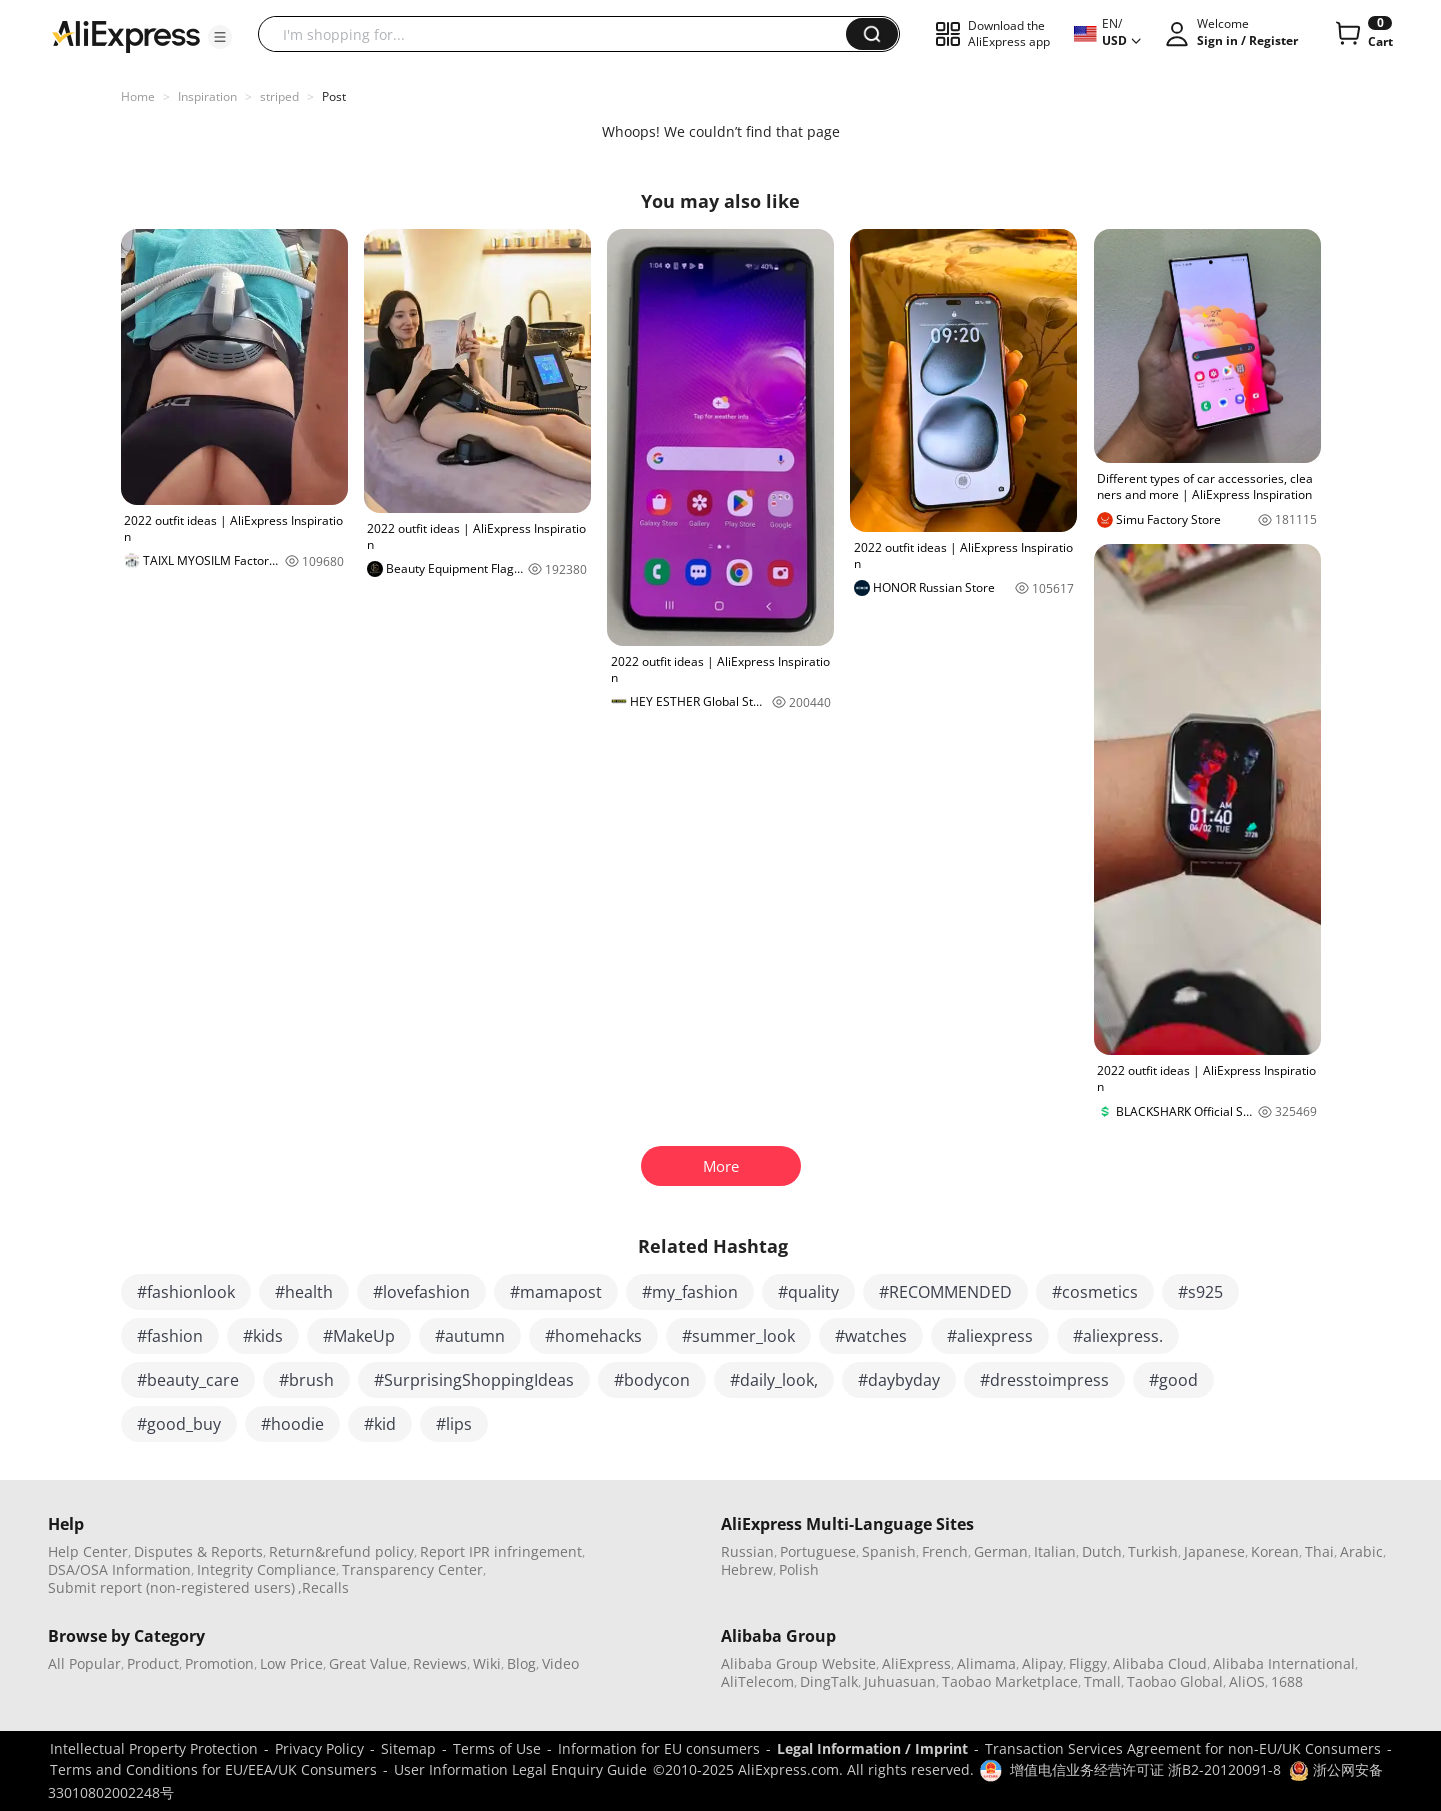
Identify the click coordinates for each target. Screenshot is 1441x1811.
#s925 (1200, 1292)
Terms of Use (497, 1748)
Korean (1275, 1551)
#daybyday (899, 1380)
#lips (454, 1424)
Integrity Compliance (266, 1569)
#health (304, 1292)
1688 (1287, 1681)
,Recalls (323, 1587)
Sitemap (408, 1748)
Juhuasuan (900, 1681)
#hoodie (292, 1424)
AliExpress (916, 1663)
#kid (380, 1424)
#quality (808, 1292)
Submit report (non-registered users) (171, 1587)
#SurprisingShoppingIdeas (474, 1380)
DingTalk (829, 1681)
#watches (871, 1336)
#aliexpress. (1118, 1336)
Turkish (1153, 1551)
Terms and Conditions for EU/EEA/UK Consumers (213, 1769)
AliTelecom (757, 1681)
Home (138, 96)
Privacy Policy (319, 1748)
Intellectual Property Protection (154, 1748)
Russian (747, 1551)
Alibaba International (1284, 1663)
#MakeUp (359, 1336)
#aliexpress (990, 1336)
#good (1173, 1380)
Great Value (368, 1663)
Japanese (1214, 1551)
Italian (1055, 1551)
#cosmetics (1095, 1292)
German (1001, 1551)
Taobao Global (1175, 1681)
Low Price (291, 1663)
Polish (799, 1569)
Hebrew (747, 1569)
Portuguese (818, 1551)
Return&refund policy (341, 1551)
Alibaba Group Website (798, 1663)
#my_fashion (690, 1292)
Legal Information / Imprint (872, 1748)
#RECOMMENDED (945, 1292)
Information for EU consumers (659, 1748)
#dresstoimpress (1044, 1380)
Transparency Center (412, 1569)
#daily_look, (774, 1380)
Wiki (487, 1663)
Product (153, 1663)
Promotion (219, 1663)
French (945, 1551)
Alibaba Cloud (1160, 1663)
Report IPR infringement (501, 1551)
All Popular (84, 1663)
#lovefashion (421, 1292)
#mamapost (556, 1292)
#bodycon (652, 1380)
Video (560, 1663)
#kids (263, 1336)
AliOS (1247, 1681)
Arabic (1361, 1551)
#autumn (470, 1336)
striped (279, 96)
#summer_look (738, 1336)
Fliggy (1088, 1663)
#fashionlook (186, 1292)
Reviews (440, 1663)
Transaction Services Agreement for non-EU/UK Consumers (1183, 1748)
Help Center (88, 1551)
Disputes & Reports (198, 1551)
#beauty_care (188, 1380)
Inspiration (207, 96)
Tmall (1102, 1681)
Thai (1319, 1551)
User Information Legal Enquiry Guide (520, 1769)
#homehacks (593, 1336)
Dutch (1102, 1551)
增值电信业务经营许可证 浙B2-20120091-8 (1145, 1769)
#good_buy (179, 1424)
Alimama (986, 1663)
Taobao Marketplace (1010, 1681)
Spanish (889, 1551)
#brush (306, 1380)
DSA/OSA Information (119, 1569)
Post (334, 96)
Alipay (1042, 1663)
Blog (521, 1663)
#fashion (170, 1336)
